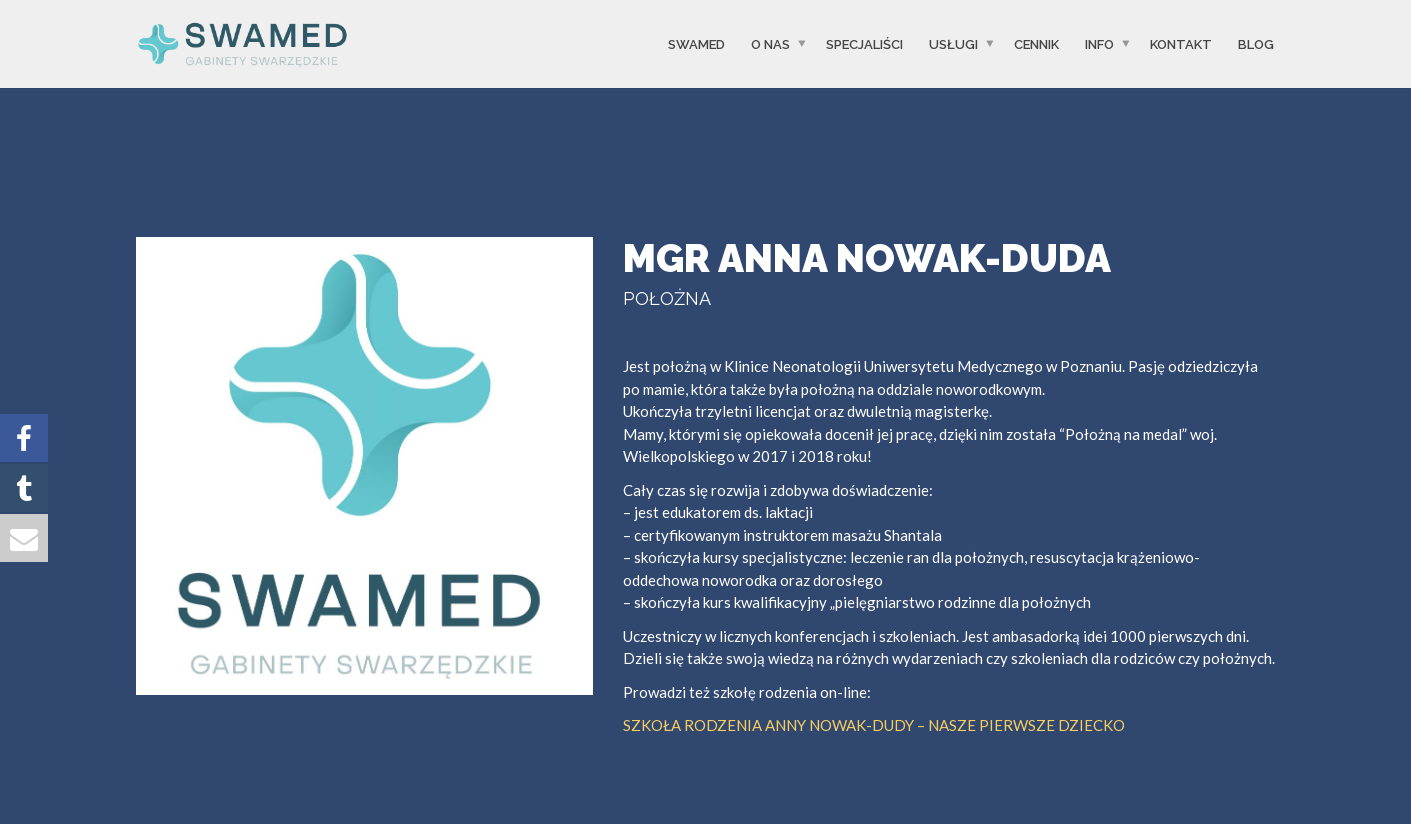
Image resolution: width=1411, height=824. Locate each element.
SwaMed (696, 43)
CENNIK (1036, 43)
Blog (1256, 43)
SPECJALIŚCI (864, 43)
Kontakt (1181, 43)
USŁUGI (953, 43)
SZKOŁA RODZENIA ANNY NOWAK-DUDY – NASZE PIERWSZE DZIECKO (874, 725)
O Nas (770, 43)
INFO (1099, 43)
